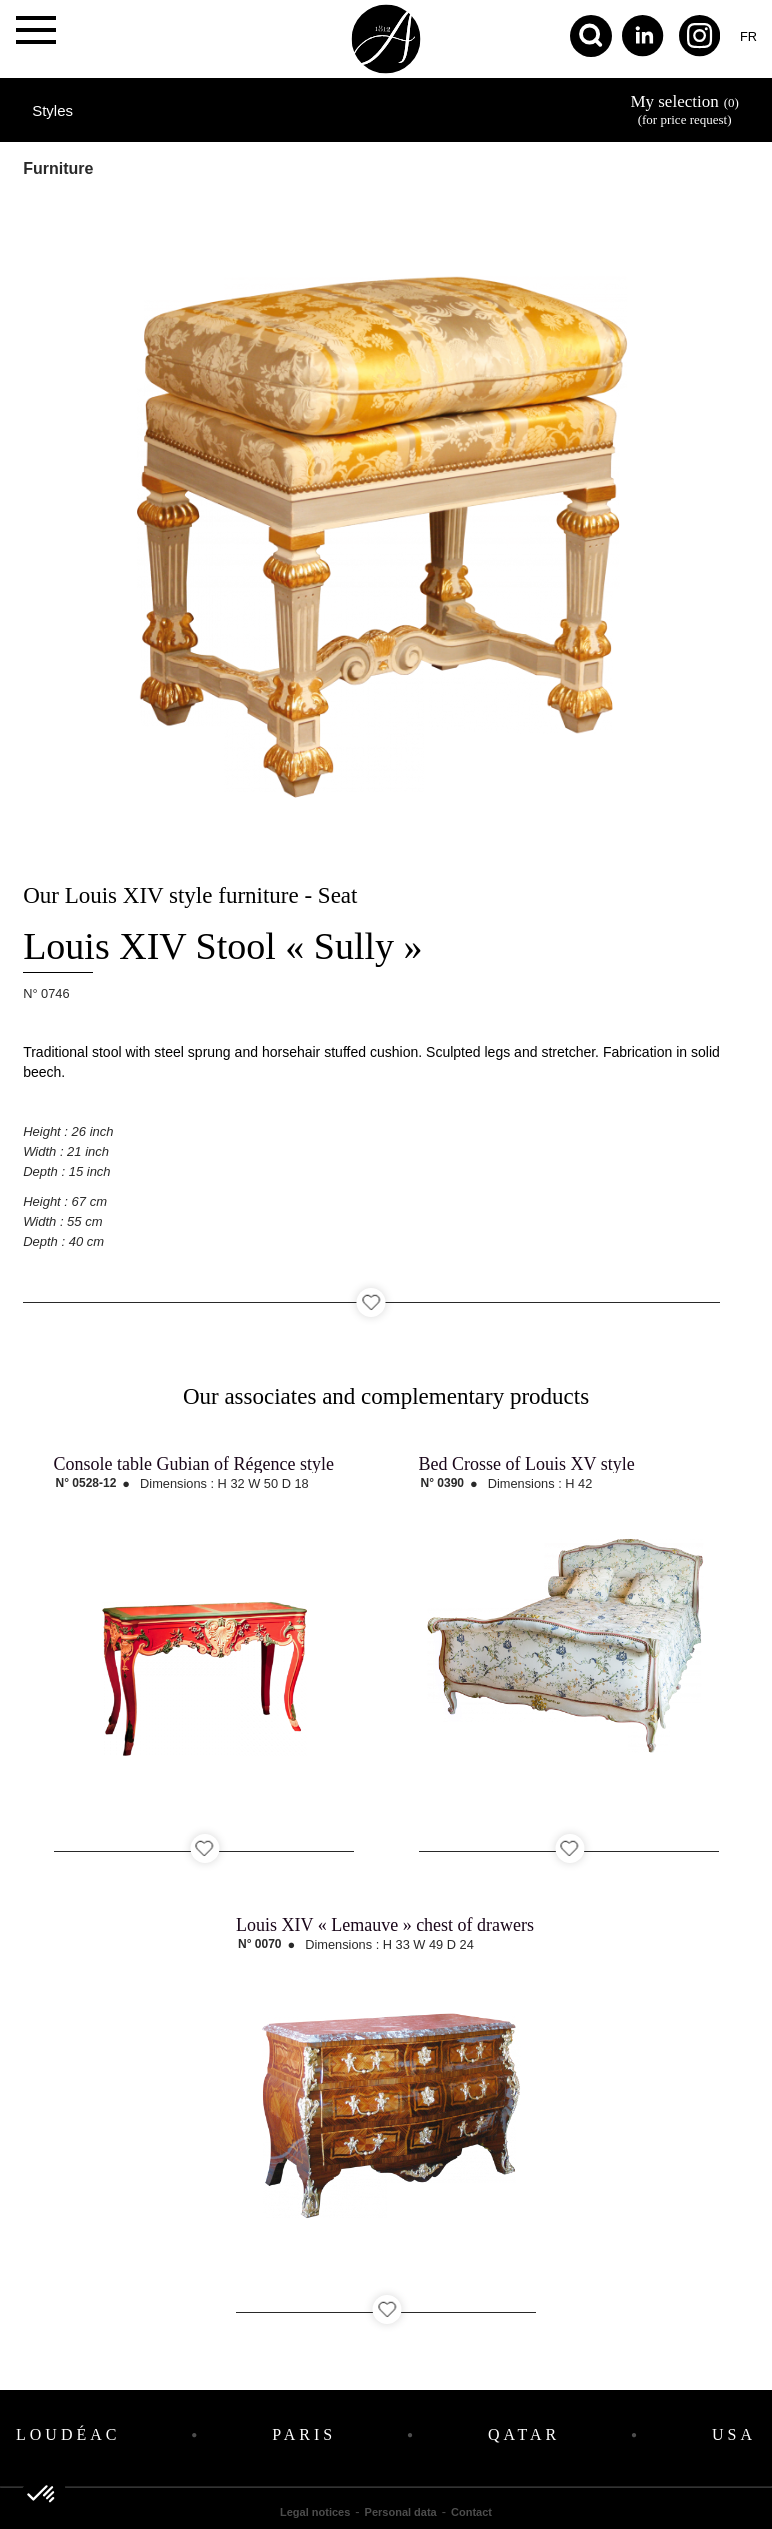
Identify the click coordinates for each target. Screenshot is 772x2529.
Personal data (401, 2512)
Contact (471, 2512)
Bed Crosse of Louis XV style (527, 1464)
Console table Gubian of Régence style (194, 1464)
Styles (52, 110)
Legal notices (315, 2512)
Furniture (58, 168)
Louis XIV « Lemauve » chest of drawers (385, 1925)
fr (748, 36)
